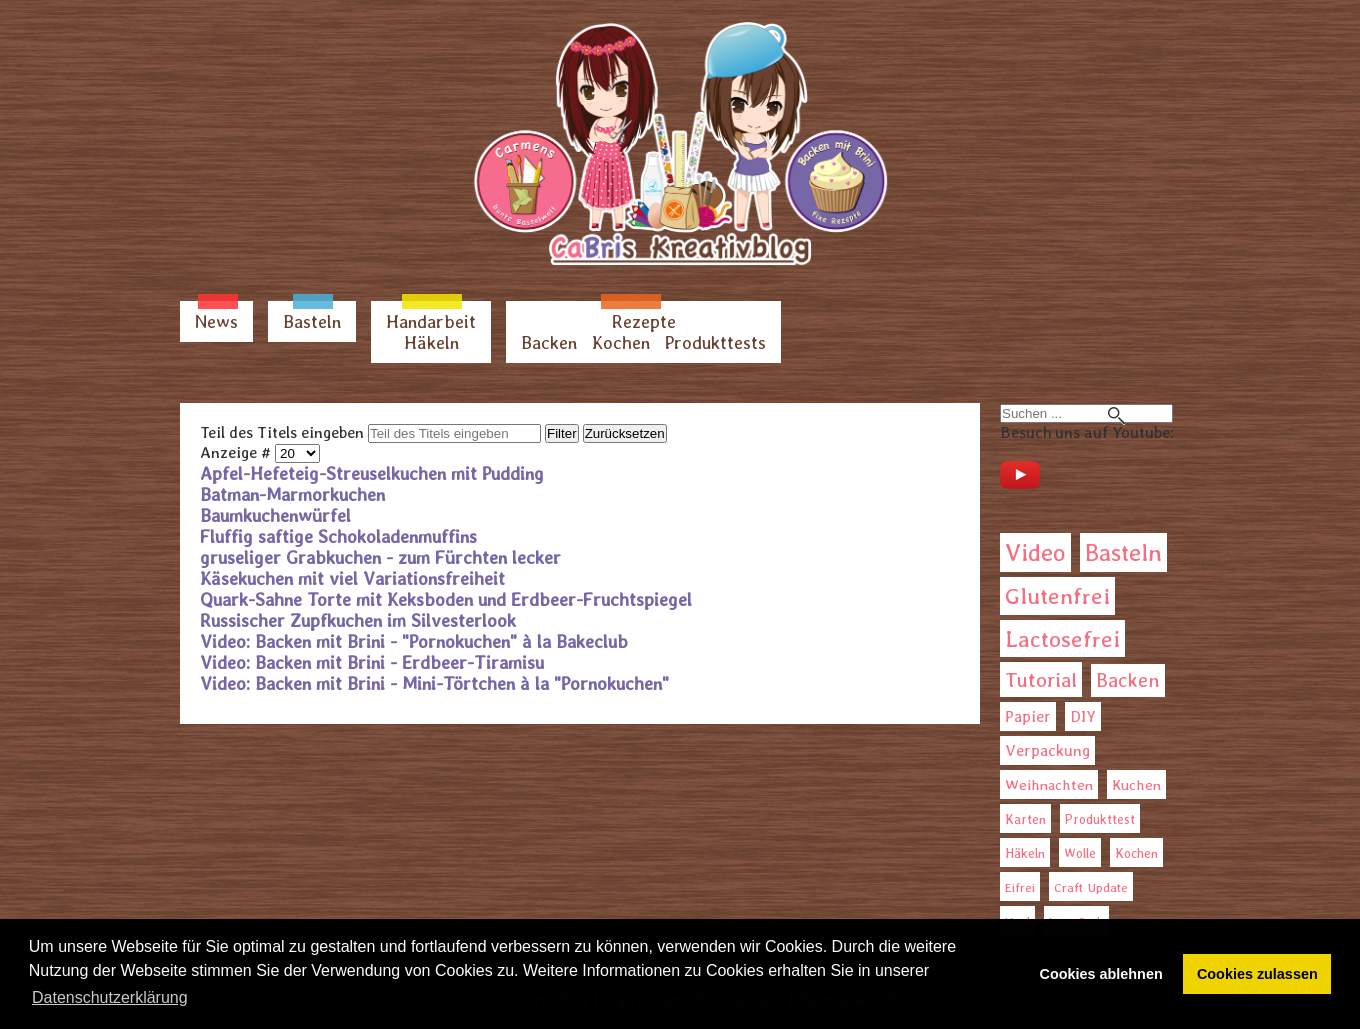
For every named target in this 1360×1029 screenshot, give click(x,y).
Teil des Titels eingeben (284, 432)
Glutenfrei (1057, 596)
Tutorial (1041, 679)
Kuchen (1136, 784)
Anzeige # (237, 452)
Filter (562, 433)
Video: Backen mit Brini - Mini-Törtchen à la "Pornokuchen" (434, 683)
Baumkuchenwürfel (275, 515)
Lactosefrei (1062, 638)
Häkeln (431, 342)
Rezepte (644, 321)
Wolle (1080, 853)
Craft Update (1091, 887)
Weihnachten (1049, 785)
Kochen (621, 342)
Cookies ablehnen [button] (1101, 974)
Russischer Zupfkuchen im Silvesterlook (358, 620)
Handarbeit (431, 321)
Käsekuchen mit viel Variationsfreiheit (352, 578)
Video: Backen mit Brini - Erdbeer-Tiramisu (372, 662)
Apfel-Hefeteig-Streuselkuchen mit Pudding (372, 473)
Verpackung (1047, 750)
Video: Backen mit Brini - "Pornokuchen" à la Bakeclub (414, 641)
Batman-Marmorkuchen (292, 494)
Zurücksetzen (625, 433)
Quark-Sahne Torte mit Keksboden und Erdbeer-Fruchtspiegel (446, 599)
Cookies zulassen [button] (1257, 974)
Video (1035, 552)
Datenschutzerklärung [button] (110, 997)
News (216, 321)
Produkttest (1100, 819)
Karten (1025, 819)
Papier (1028, 716)
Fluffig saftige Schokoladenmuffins (338, 536)
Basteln (312, 321)
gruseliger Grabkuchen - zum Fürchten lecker (380, 557)
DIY (1083, 716)
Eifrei (1020, 887)
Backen (549, 342)
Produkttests (715, 342)
